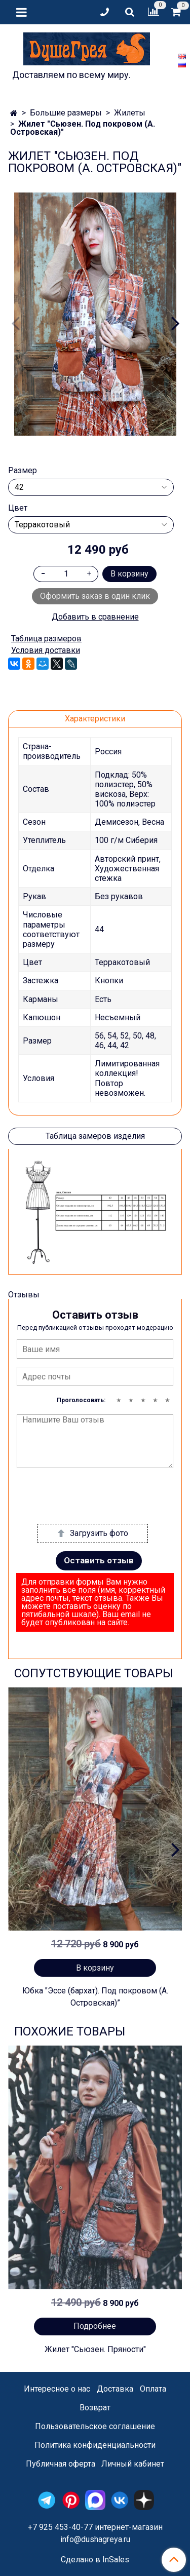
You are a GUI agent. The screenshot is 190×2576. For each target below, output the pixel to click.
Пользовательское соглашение (95, 2426)
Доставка (115, 2389)
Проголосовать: (81, 1400)
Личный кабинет (132, 2464)
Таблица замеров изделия (95, 1136)
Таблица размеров (46, 638)
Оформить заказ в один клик (95, 596)
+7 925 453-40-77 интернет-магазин (95, 2527)
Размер (22, 471)
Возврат (95, 2407)
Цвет (17, 508)
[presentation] (94, 1496)
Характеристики (95, 718)
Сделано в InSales (95, 2560)
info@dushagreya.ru (95, 2539)
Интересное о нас (57, 2389)
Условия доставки (45, 650)
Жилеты (129, 113)
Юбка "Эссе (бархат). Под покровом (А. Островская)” (95, 1997)
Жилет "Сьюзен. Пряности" (95, 2349)
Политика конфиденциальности (95, 2445)
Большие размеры (66, 113)
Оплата (153, 2389)
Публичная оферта (60, 2464)
